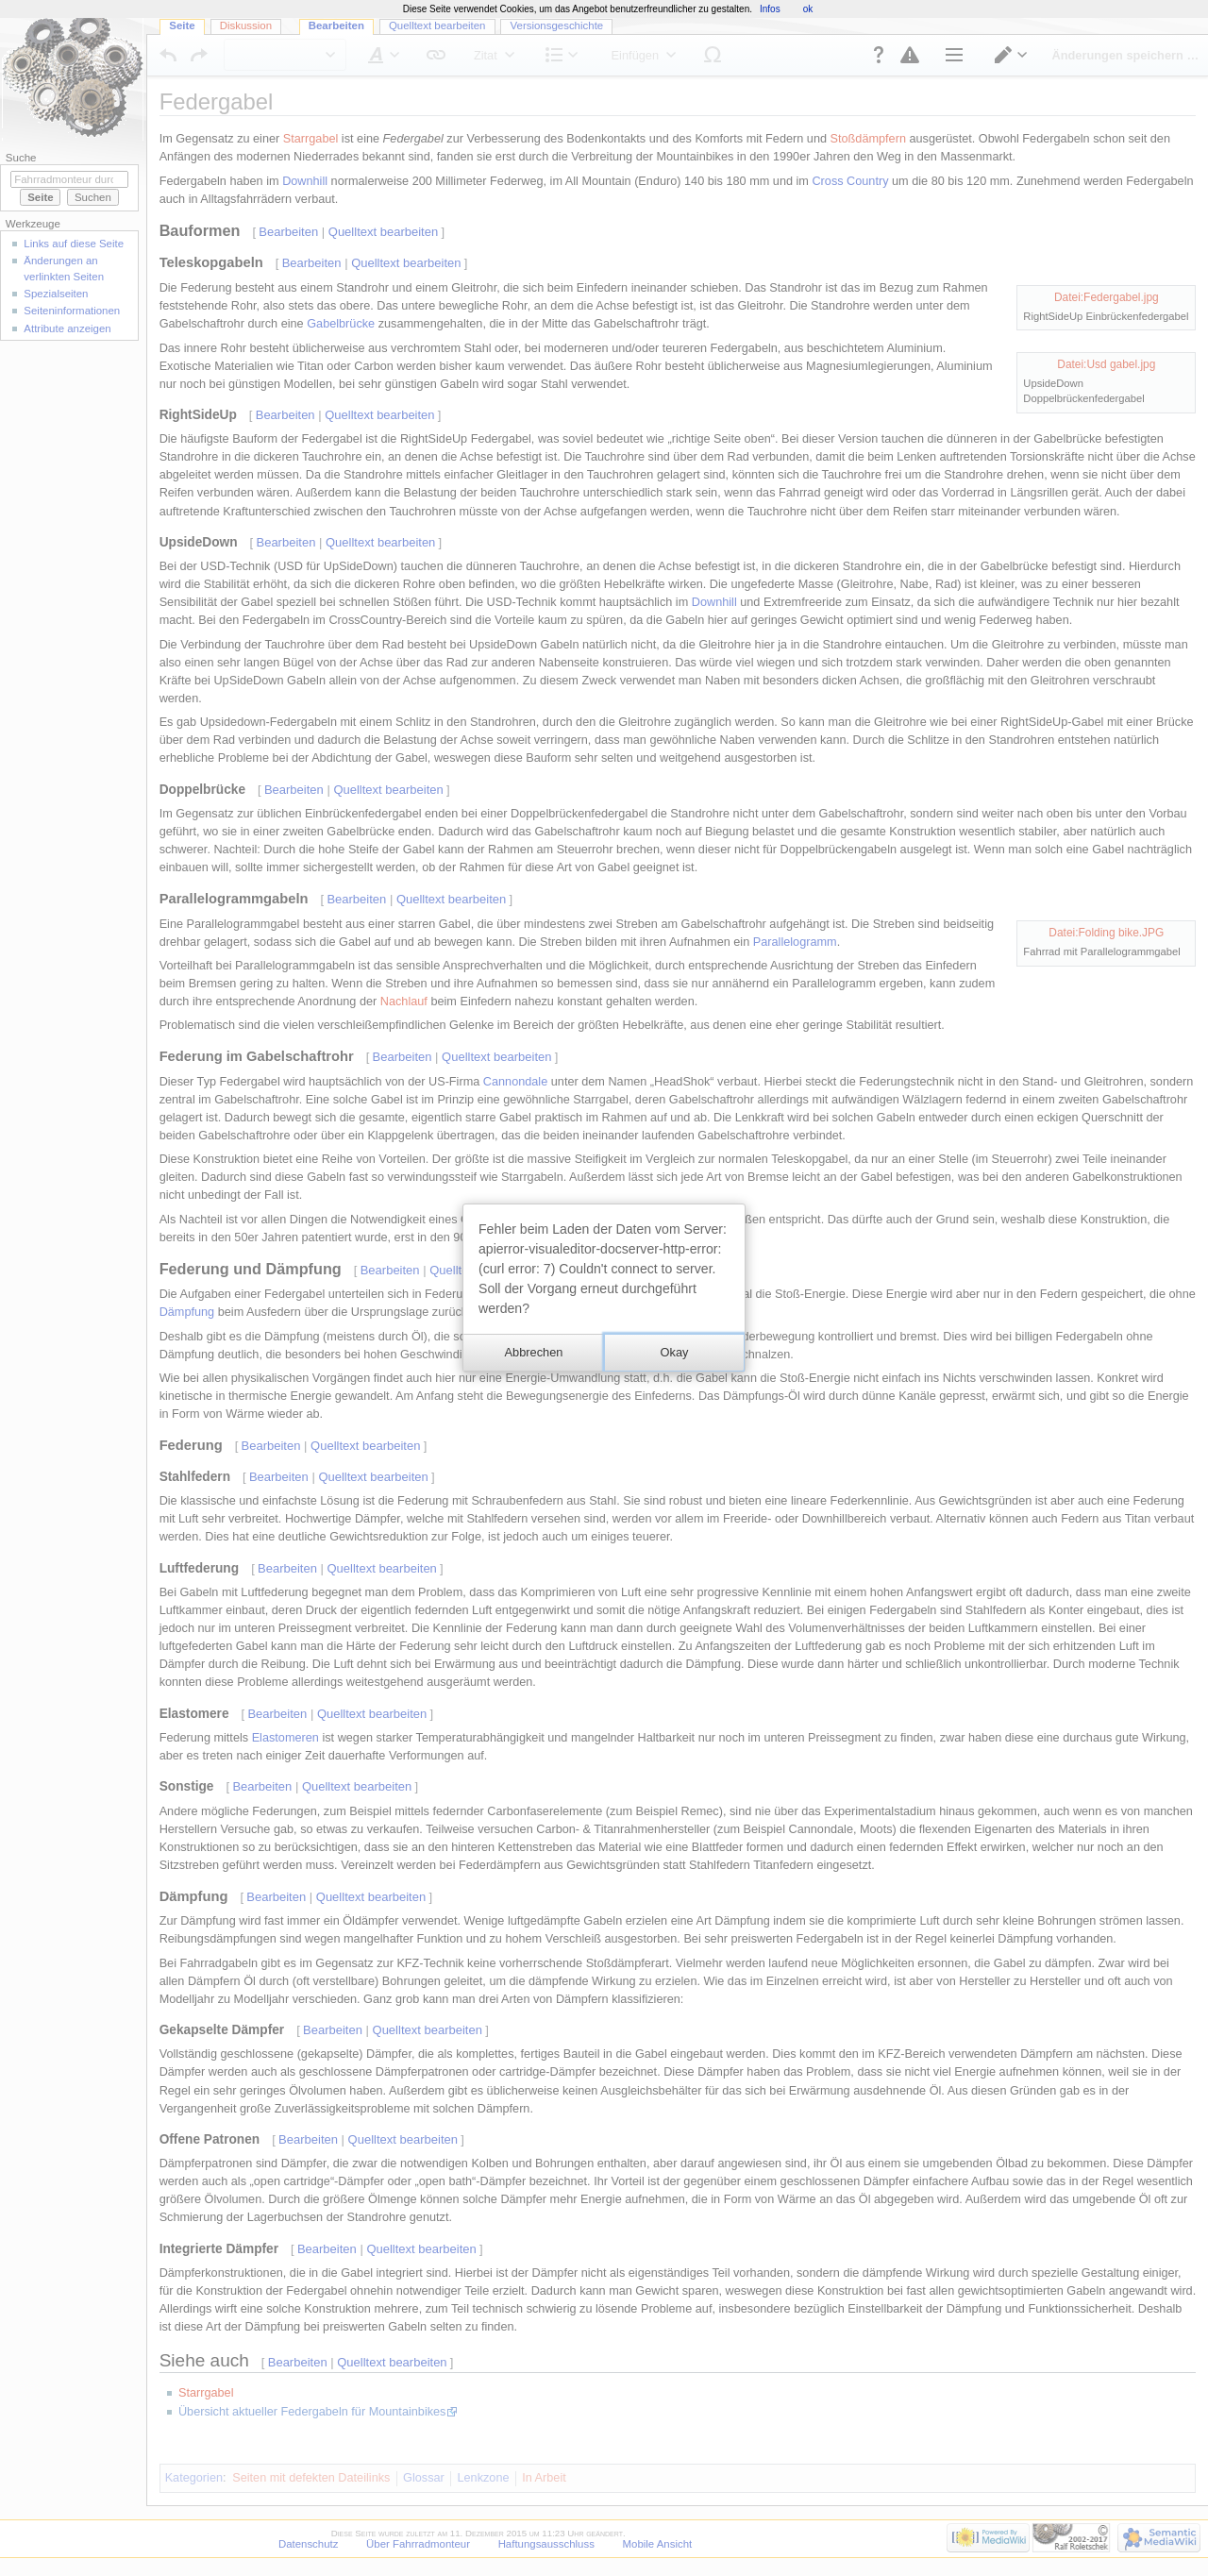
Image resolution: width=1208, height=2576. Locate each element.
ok (808, 9)
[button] (533, 1353)
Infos (770, 9)
